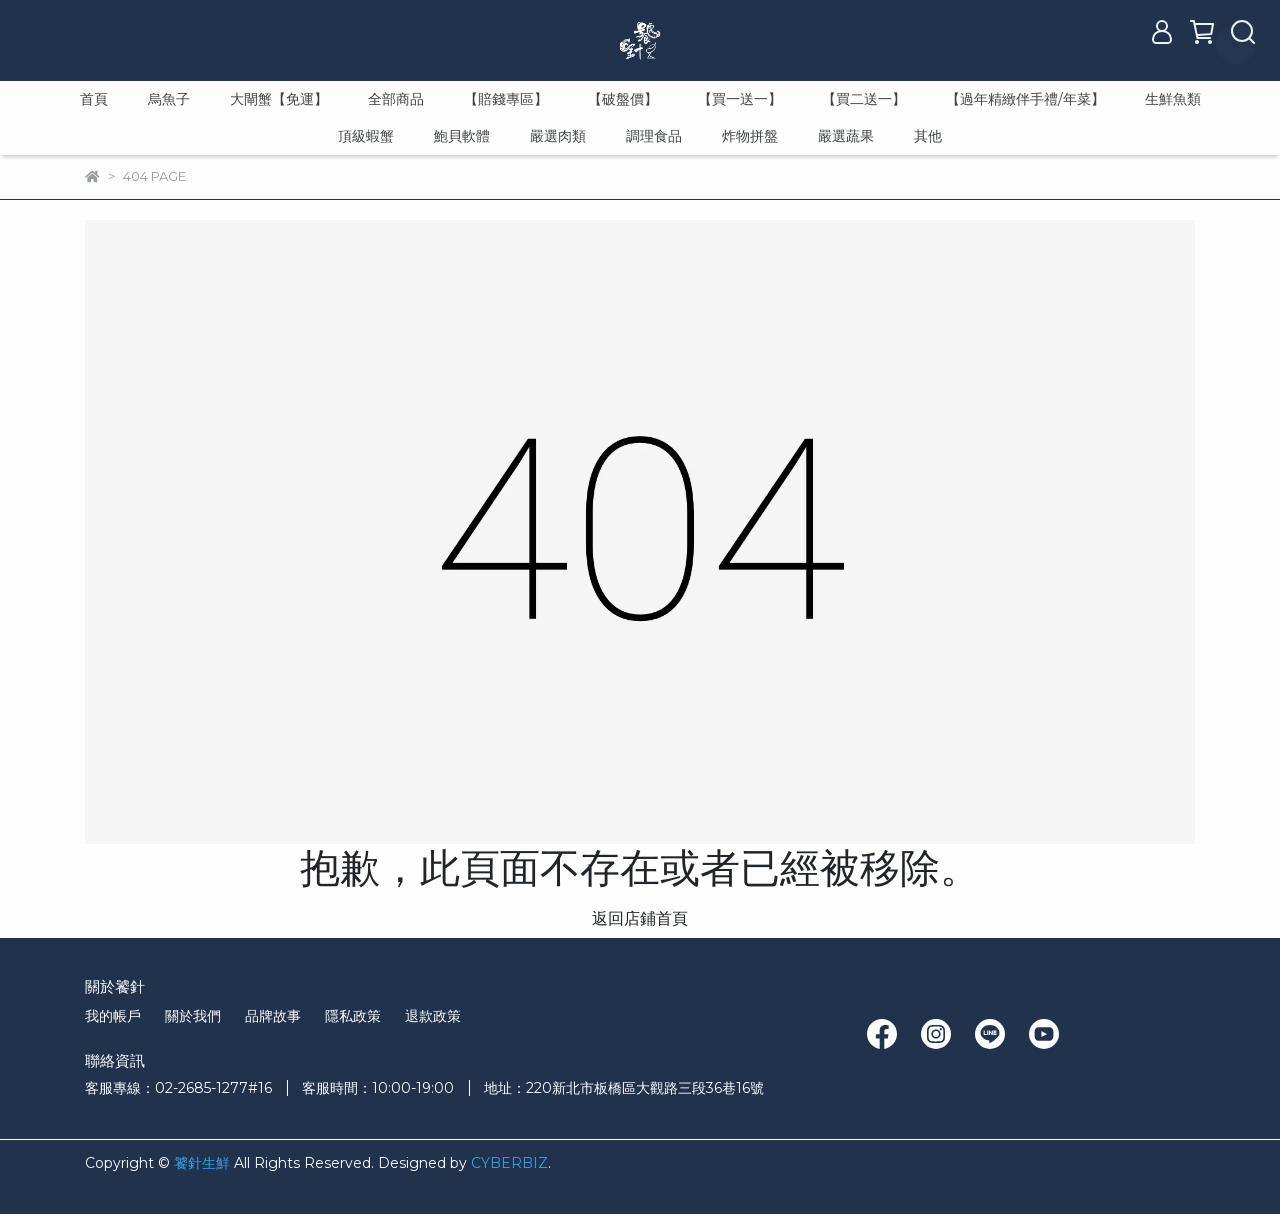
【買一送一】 (740, 99)
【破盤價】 (623, 99)
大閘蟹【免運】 (279, 99)
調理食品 (654, 136)
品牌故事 (273, 1016)
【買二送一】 (864, 99)
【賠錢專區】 (506, 99)
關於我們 (193, 1016)
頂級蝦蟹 (366, 136)
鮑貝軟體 (462, 136)
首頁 (94, 99)
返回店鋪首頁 (640, 918)
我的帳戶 (113, 1016)
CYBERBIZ (509, 1163)
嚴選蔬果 (846, 136)
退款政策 (433, 1016)
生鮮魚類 (1173, 99)
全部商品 (396, 99)
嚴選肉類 (558, 136)
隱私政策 (353, 1016)
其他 (928, 136)
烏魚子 (169, 99)
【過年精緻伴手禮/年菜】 (1025, 99)
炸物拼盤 (750, 136)
